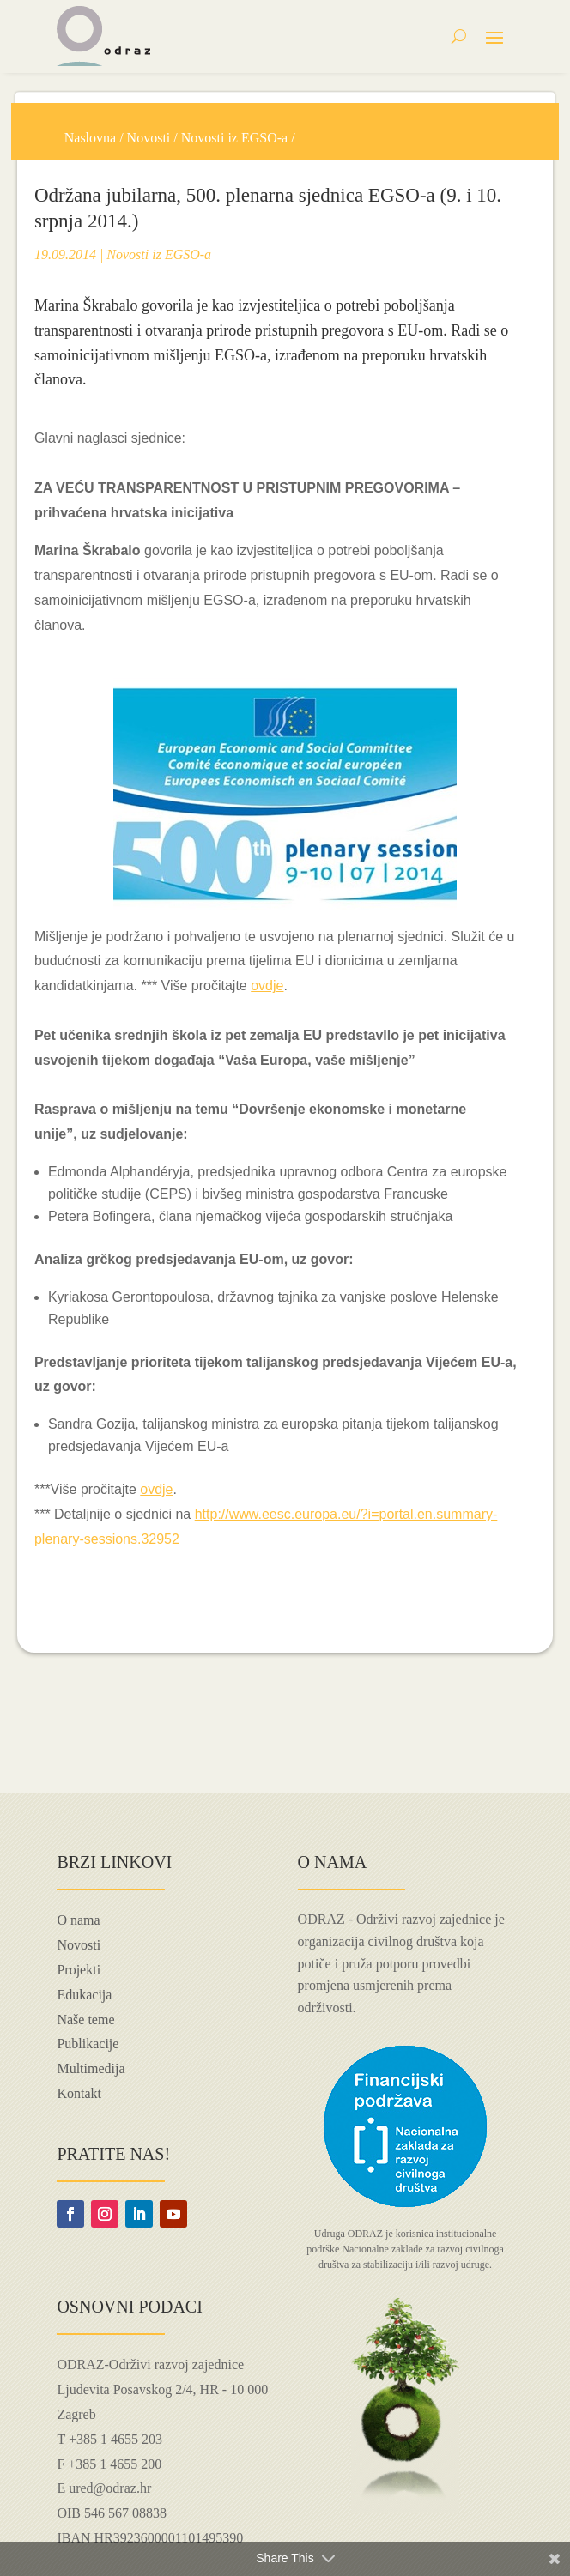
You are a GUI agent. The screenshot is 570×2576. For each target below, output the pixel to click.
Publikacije (87, 2043)
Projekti (78, 1969)
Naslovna (90, 137)
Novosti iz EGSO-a (234, 137)
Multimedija (90, 2068)
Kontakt (79, 2093)
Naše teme (85, 2019)
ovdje (267, 985)
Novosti (149, 137)
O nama (78, 1920)
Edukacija (84, 1994)
